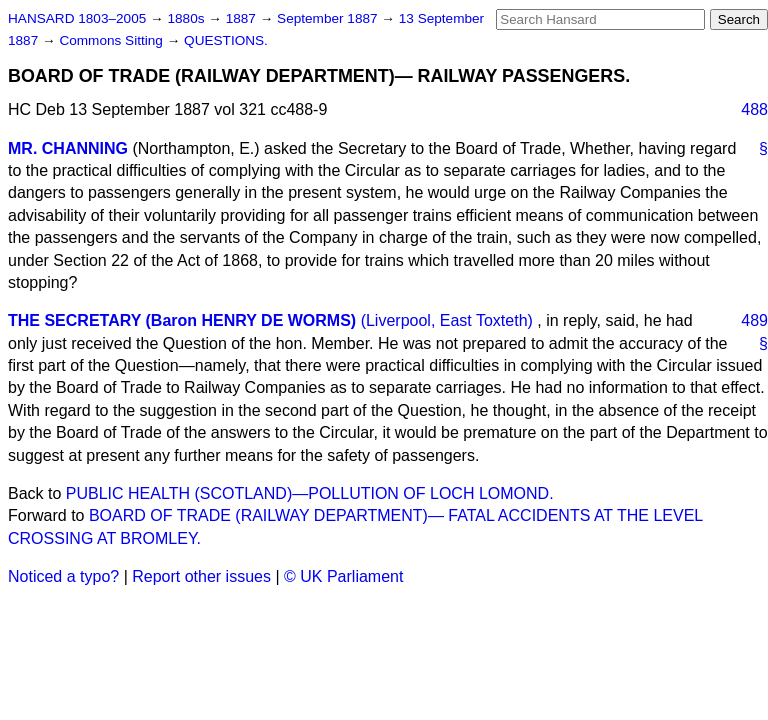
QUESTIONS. (226, 40)
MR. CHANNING (68, 148)
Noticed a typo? (63, 576)
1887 (243, 18)
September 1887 (329, 18)
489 (754, 320)
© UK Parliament (343, 576)
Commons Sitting (112, 40)
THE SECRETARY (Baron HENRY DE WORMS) (182, 320)
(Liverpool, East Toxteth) (447, 320)
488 (754, 109)
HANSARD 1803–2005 (77, 18)
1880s (187, 18)
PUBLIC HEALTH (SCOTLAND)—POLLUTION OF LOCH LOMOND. (310, 493)
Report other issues (201, 576)
